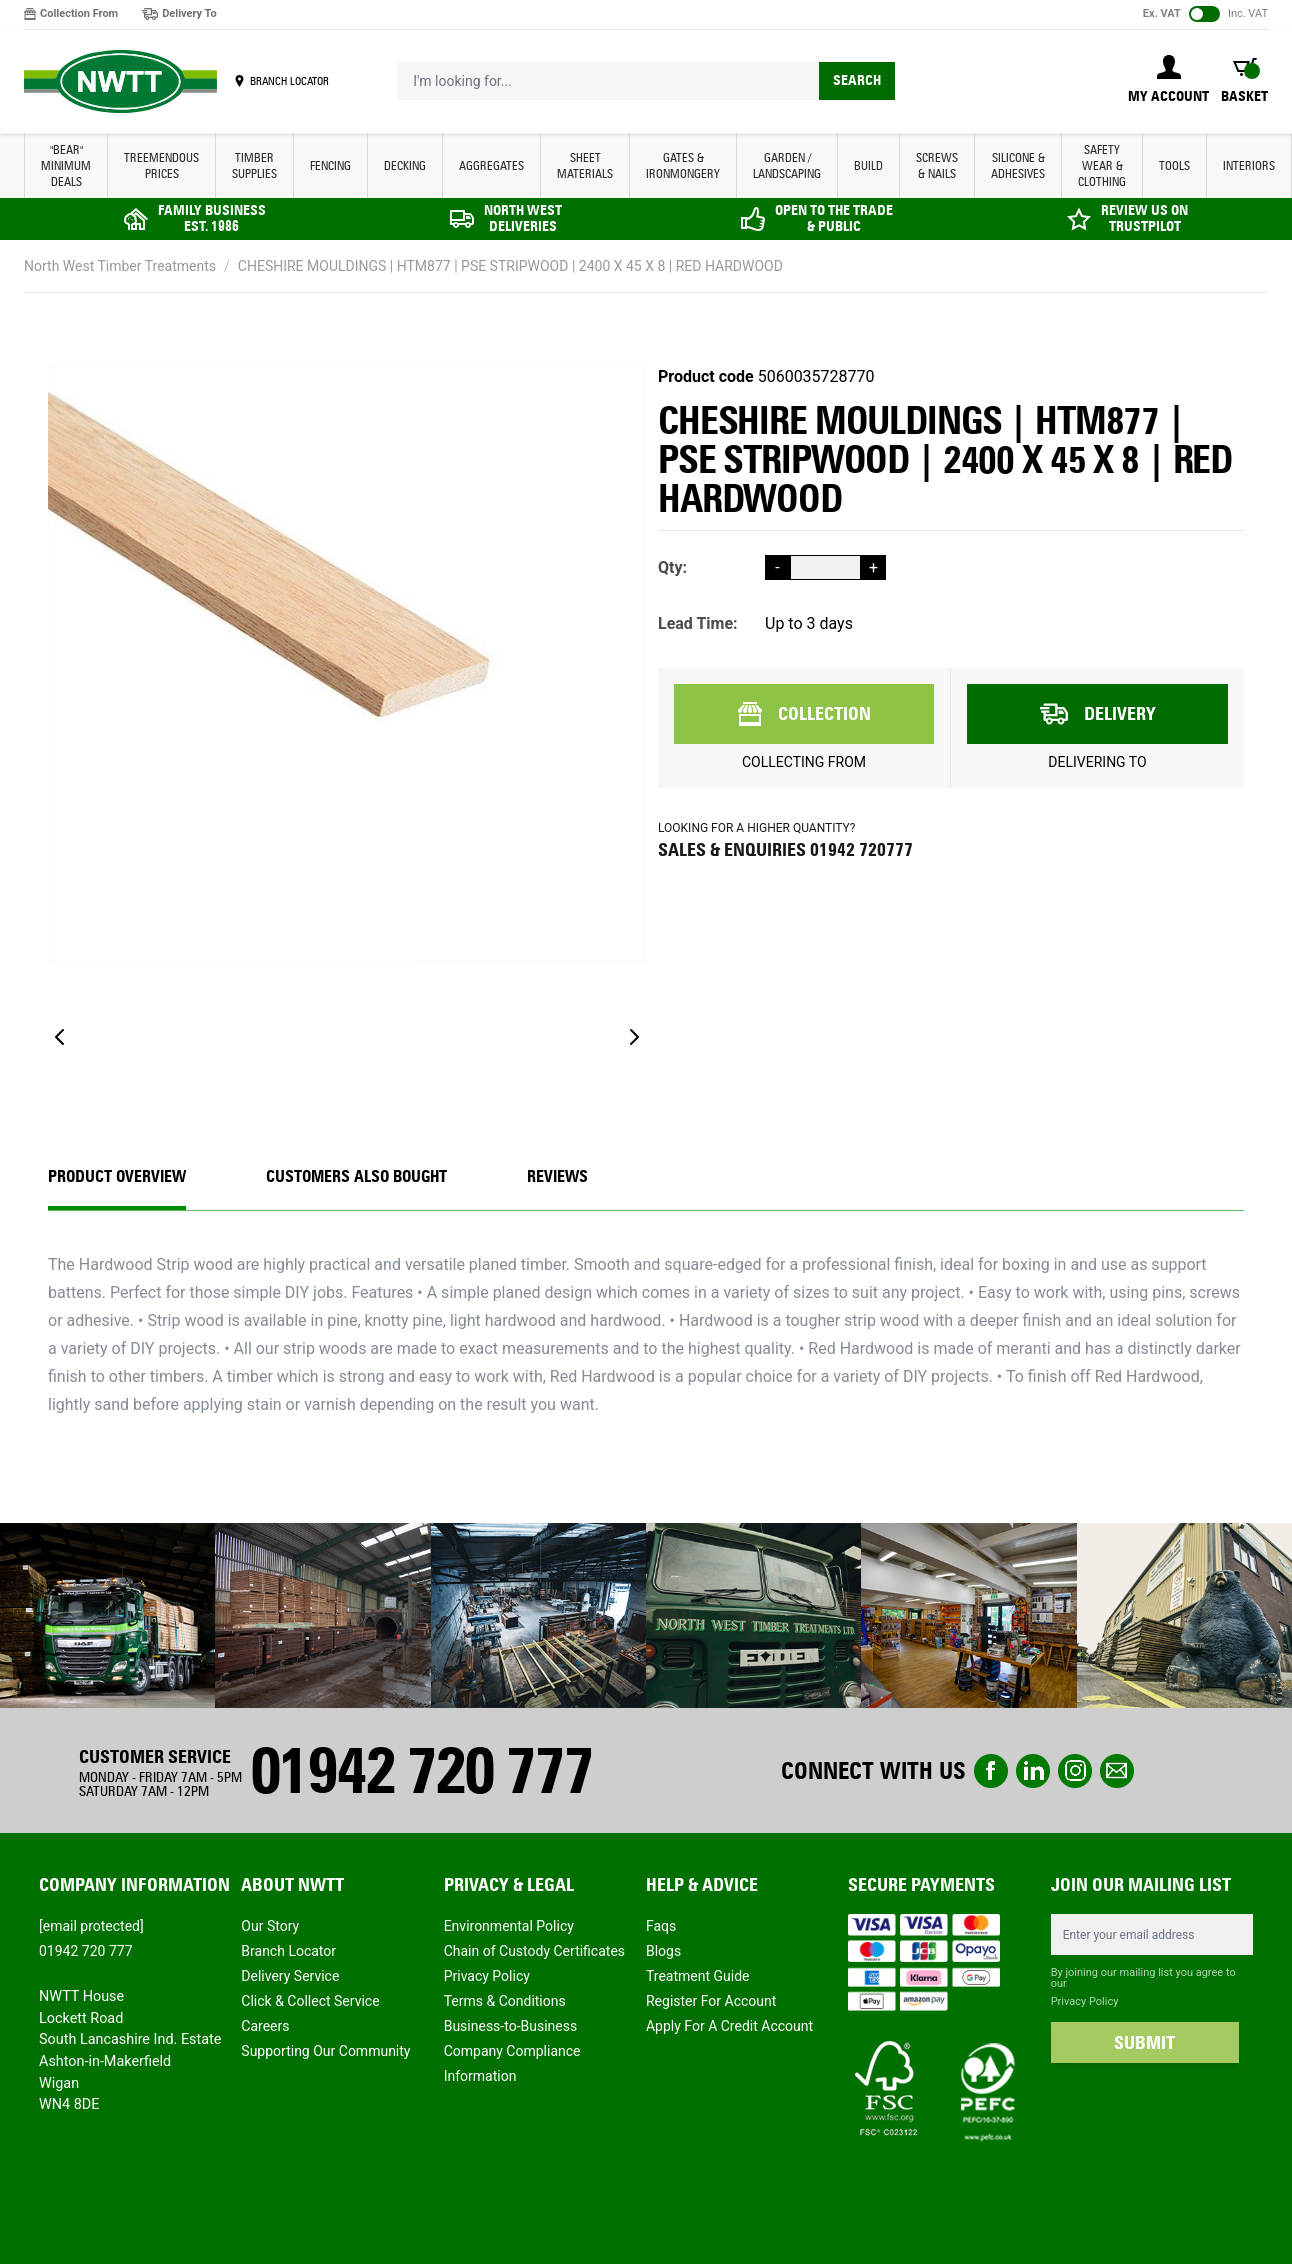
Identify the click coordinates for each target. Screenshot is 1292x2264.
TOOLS (1174, 165)
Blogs (663, 1951)
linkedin (1033, 1771)
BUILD (868, 165)
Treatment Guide (698, 1976)
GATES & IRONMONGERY (683, 165)
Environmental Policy (509, 1926)
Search (857, 80)
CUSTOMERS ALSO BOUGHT (356, 1176)
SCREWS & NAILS (937, 165)
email (1117, 1771)
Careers (265, 2026)
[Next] (634, 1037)
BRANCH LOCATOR (289, 81)
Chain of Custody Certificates (534, 1951)
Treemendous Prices (161, 165)
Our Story (270, 1926)
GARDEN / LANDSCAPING (787, 165)
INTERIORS (1249, 165)
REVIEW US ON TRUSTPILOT (1144, 218)
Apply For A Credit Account (729, 2026)
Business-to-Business (511, 2026)
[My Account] (1168, 81)
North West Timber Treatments (120, 266)
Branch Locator (288, 1951)
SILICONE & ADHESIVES (1018, 165)
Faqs (661, 1926)
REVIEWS (557, 1176)
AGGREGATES (491, 165)
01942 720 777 (421, 1770)
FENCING (330, 165)
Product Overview (117, 1176)
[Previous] (60, 1037)
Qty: (672, 567)
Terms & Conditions (505, 2001)
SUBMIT (1144, 2043)
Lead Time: (698, 623)
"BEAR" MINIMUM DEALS (66, 165)
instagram (1075, 1771)
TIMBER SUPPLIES (254, 165)
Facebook (991, 1771)
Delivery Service (290, 1976)
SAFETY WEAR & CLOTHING (1102, 165)
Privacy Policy (487, 1976)
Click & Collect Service (310, 2001)
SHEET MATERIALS (585, 165)
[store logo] (120, 82)
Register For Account (711, 2001)
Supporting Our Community (325, 2051)
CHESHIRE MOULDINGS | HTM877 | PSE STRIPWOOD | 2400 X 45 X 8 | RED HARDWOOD (510, 266)
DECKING (405, 165)
